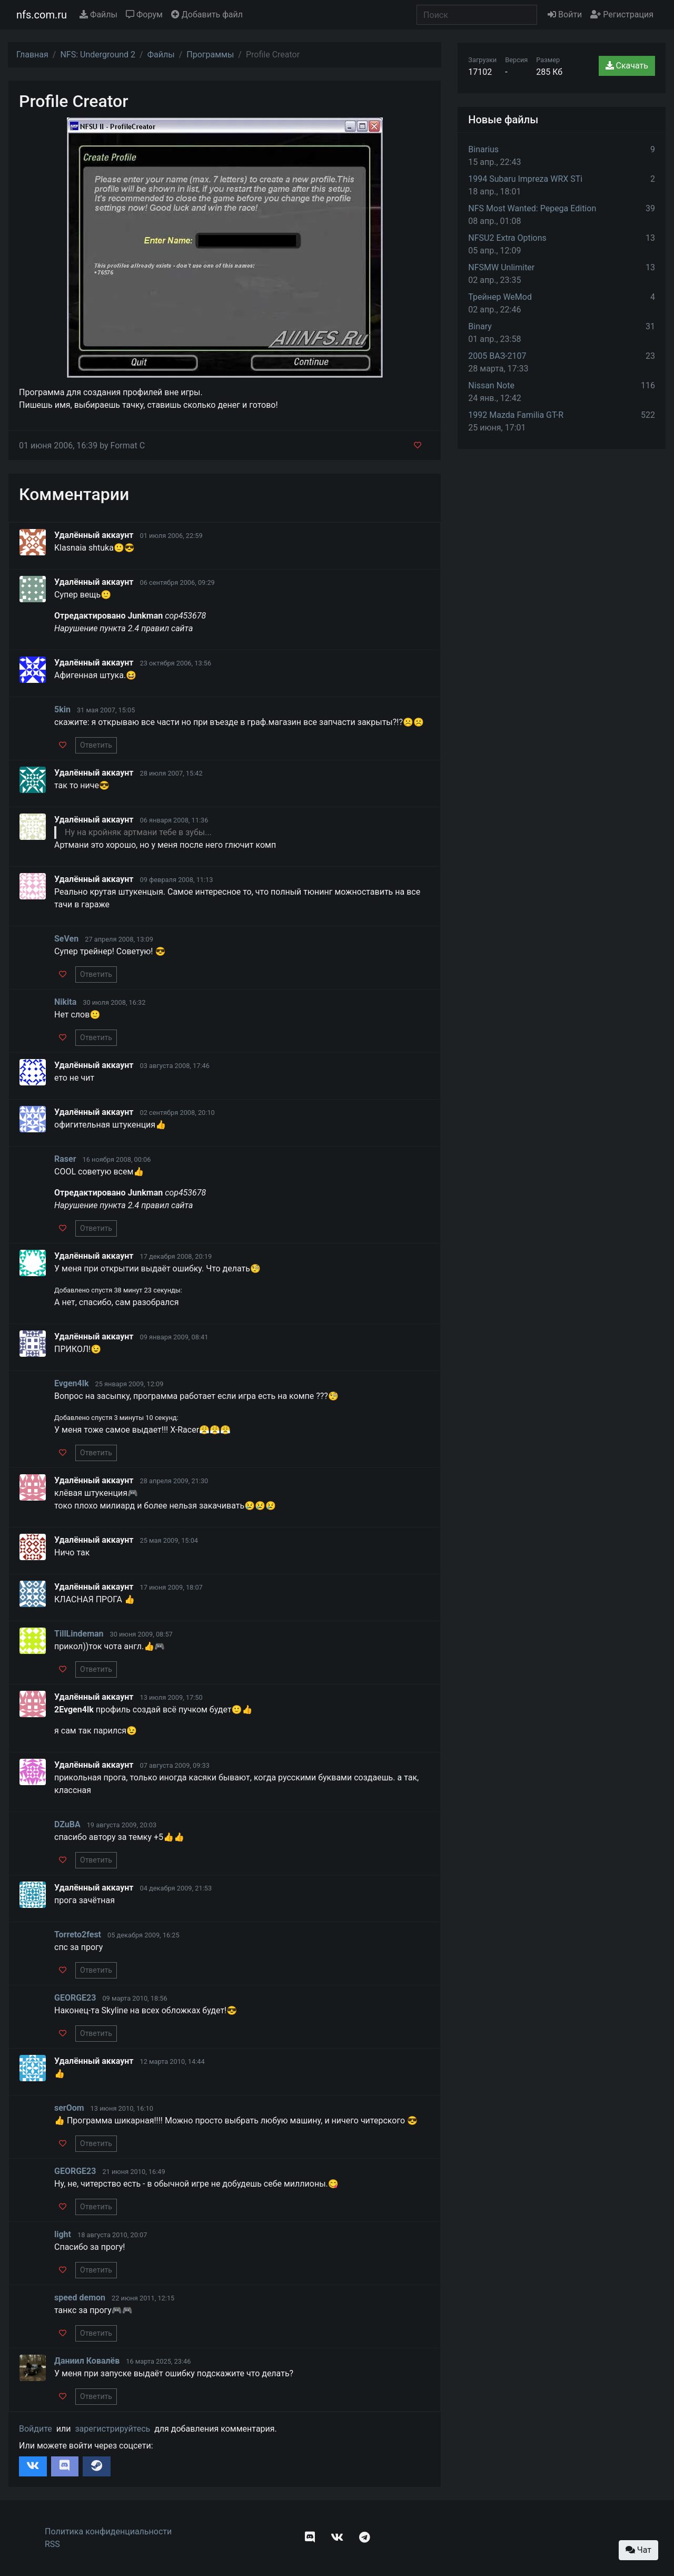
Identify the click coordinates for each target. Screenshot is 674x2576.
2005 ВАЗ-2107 (497, 356)
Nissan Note (491, 385)
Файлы (98, 14)
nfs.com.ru (41, 14)
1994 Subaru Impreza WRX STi (525, 179)
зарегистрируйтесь (112, 2429)
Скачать (627, 66)
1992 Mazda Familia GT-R (515, 415)
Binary (480, 326)
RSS (52, 2544)
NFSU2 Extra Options (507, 238)
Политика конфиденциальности (108, 2531)
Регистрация (621, 14)
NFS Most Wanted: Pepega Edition (532, 208)
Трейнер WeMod (500, 297)
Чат (638, 2550)
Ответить (96, 745)
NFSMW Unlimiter (501, 267)
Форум (144, 14)
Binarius (483, 149)
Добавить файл (207, 14)
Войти (565, 14)
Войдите (35, 2429)
